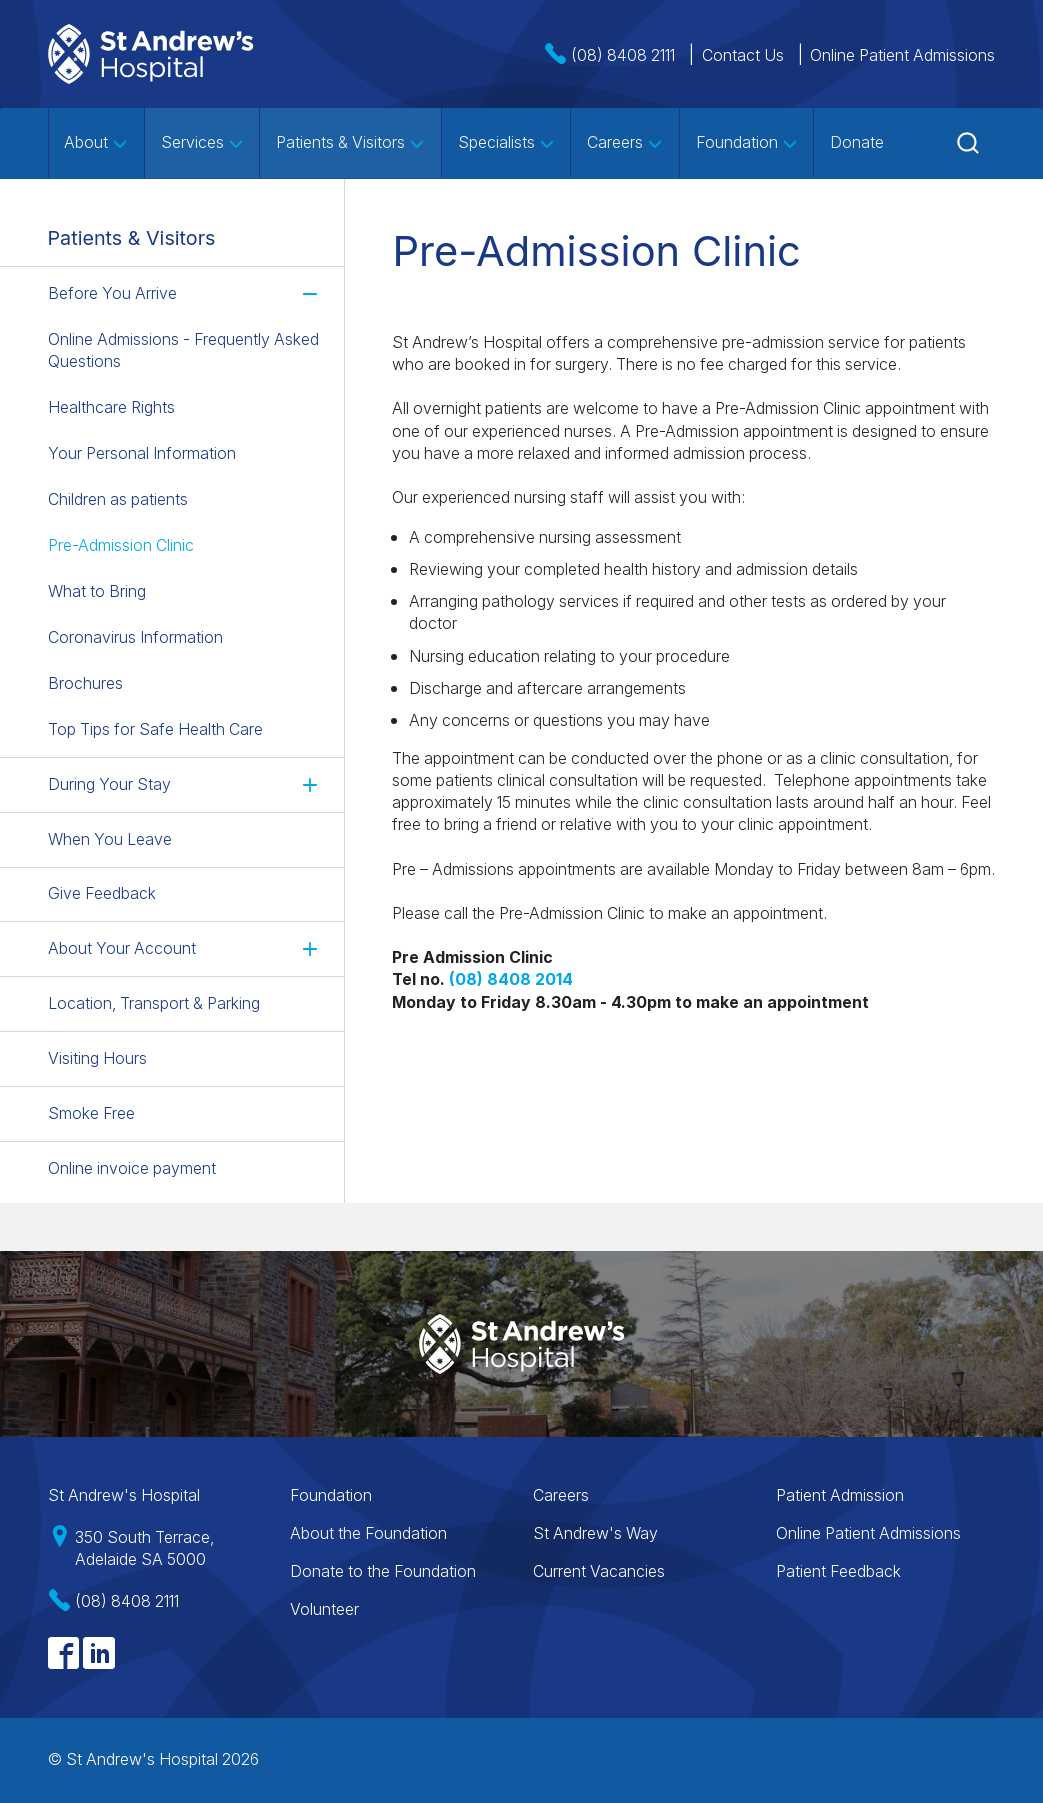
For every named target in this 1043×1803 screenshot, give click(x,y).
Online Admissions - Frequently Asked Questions (183, 350)
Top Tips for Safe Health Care (155, 729)
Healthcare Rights (111, 407)
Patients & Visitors (350, 142)
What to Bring (97, 591)
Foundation (747, 142)
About (96, 142)
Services (202, 142)
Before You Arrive (112, 293)
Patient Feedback (838, 1571)
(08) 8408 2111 (623, 55)
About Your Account (122, 948)
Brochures (85, 683)
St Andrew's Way (595, 1533)
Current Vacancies (599, 1571)
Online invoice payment (132, 1167)
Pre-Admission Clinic (121, 545)
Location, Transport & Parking (154, 1003)
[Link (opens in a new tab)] (511, 979)
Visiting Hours (97, 1058)
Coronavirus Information (135, 637)
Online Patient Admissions (902, 55)
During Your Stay (109, 783)
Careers (625, 142)
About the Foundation (368, 1533)
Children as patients (118, 499)
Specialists (506, 142)
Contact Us (743, 55)
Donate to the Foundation (383, 1571)
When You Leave (110, 838)
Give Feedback (102, 893)
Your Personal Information (142, 453)
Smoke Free (91, 1112)
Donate (857, 142)
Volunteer (324, 1609)
